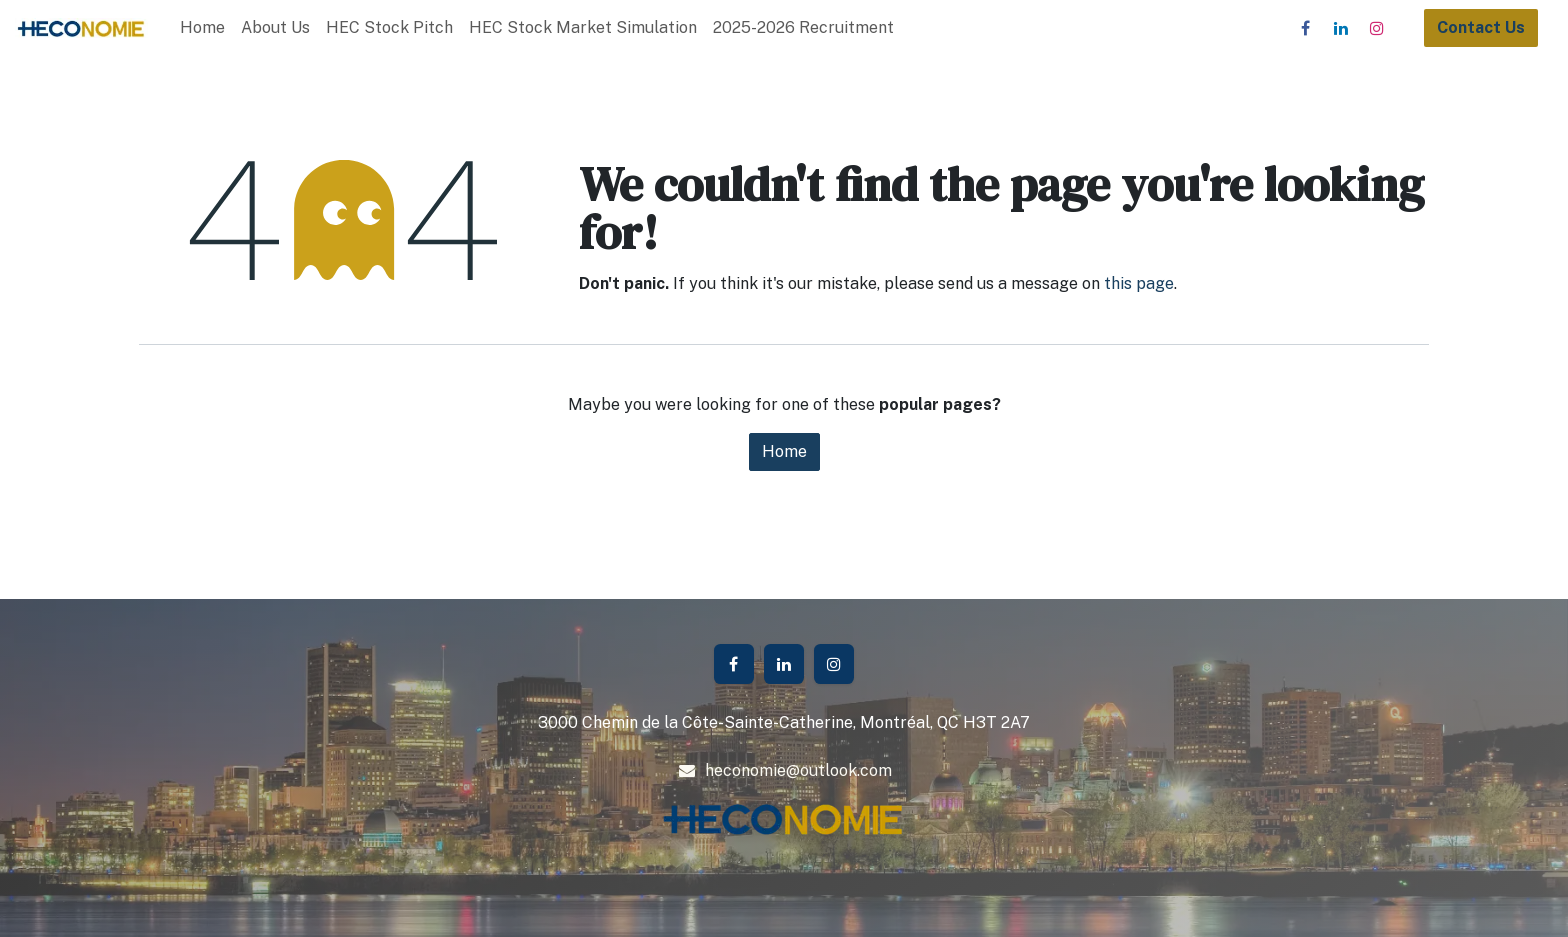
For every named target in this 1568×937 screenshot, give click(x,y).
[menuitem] (202, 28)
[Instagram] (1377, 28)
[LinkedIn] (1341, 28)
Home (784, 451)
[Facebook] (1305, 28)
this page (1139, 283)
